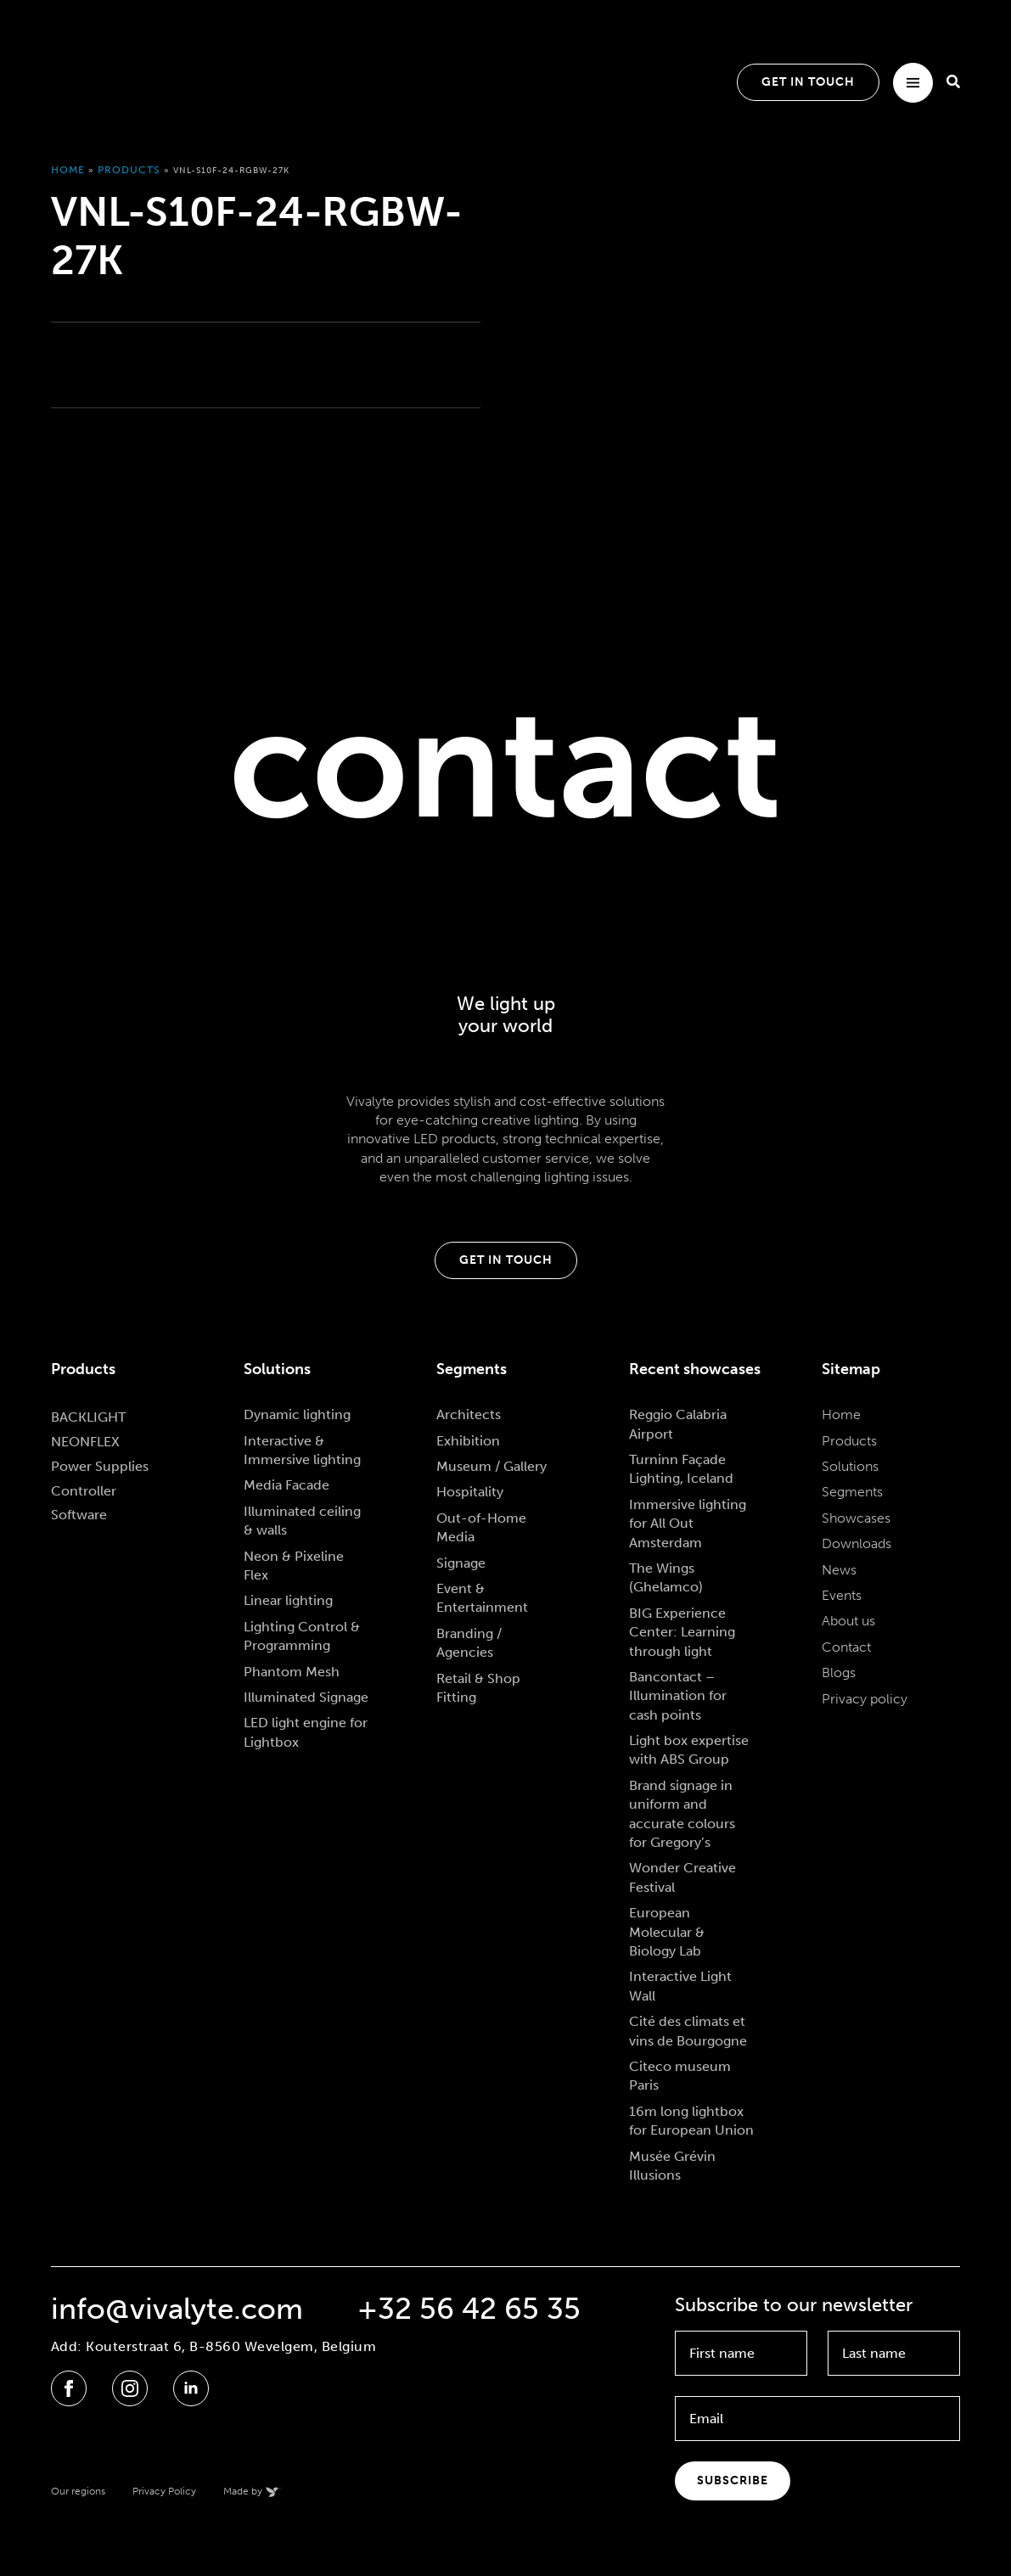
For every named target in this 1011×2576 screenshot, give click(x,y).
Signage (461, 1563)
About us (848, 1621)
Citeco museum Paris (680, 2075)
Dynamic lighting (297, 1414)
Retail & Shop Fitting (478, 1687)
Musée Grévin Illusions (672, 2165)
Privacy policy (864, 1699)
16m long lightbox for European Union (691, 2120)
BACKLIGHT (88, 1417)
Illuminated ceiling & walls (302, 1520)
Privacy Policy (164, 2491)
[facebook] (69, 2388)
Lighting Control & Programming (302, 1636)
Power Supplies (100, 1466)
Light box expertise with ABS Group (689, 1749)
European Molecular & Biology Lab (667, 1932)
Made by (242, 2491)
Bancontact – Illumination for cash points (678, 1696)
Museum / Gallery (491, 1466)
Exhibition (468, 1441)
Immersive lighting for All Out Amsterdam (687, 1523)
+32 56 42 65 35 (469, 2309)
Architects (468, 1414)
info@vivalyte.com (177, 2309)
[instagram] (130, 2388)
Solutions (850, 1466)
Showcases (856, 1518)
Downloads (856, 1543)
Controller (83, 1491)
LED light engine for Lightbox (306, 1732)
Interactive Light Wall (680, 1985)
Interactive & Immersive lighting (302, 1450)
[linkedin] (191, 2388)
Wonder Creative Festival (682, 1877)
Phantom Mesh (292, 1672)
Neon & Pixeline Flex (294, 1565)
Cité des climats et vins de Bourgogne (688, 2030)
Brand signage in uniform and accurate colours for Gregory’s (682, 1813)
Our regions (78, 2491)
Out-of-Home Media (481, 1527)
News (839, 1570)
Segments (852, 1492)
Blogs (839, 1672)
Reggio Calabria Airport (678, 1423)
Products (129, 170)
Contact (846, 1647)
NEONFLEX (85, 1442)
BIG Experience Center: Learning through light (682, 1632)
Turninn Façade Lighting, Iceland (681, 1468)
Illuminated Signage (306, 1697)
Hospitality (469, 1492)
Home (68, 170)
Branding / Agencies (469, 1642)
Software (79, 1515)
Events (842, 1595)
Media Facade (286, 1485)
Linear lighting (288, 1600)
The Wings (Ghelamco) (666, 1577)
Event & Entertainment (482, 1597)
